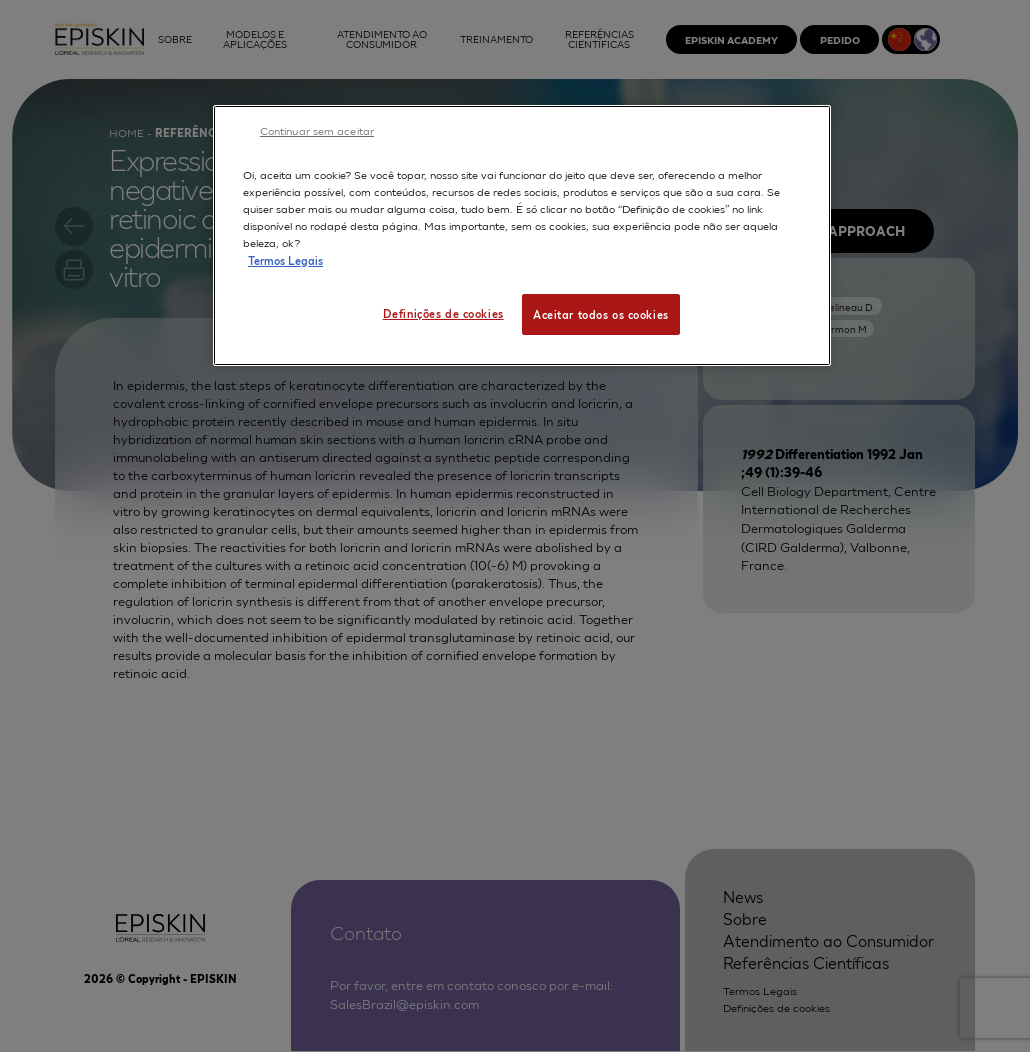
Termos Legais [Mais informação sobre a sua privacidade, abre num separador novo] (285, 260)
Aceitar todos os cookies (601, 314)
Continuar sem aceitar (317, 130)
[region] (522, 235)
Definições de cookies (443, 313)
